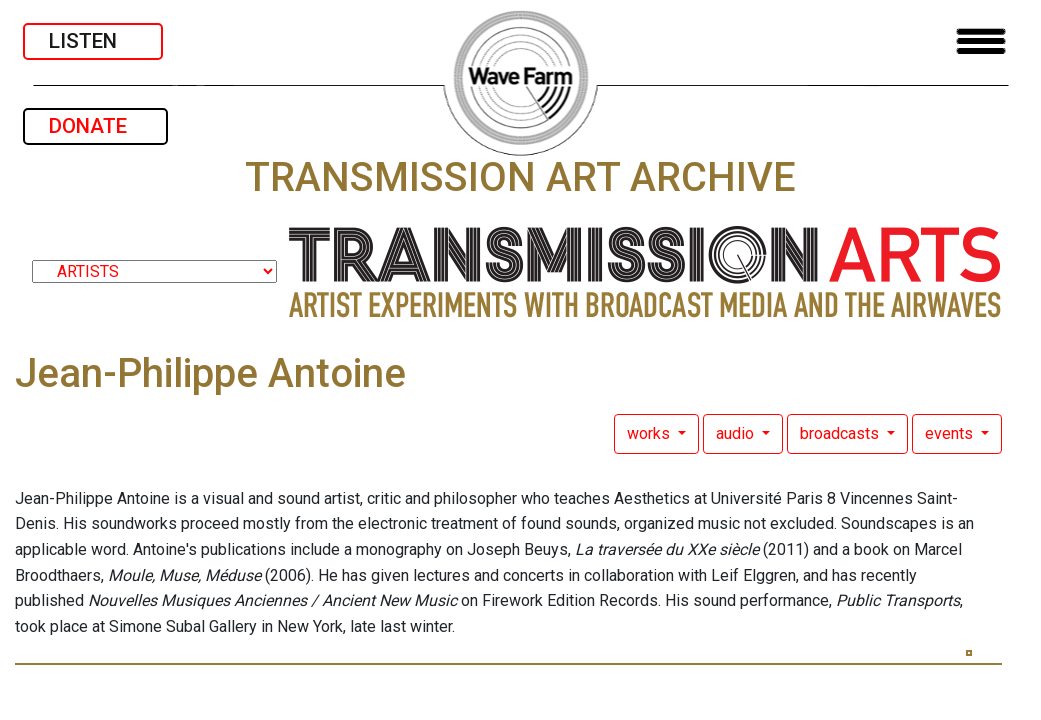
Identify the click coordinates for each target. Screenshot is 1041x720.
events (951, 433)
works (650, 433)
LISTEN (93, 41)
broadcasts (841, 433)
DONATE (95, 126)
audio (737, 433)
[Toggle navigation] (981, 41)
